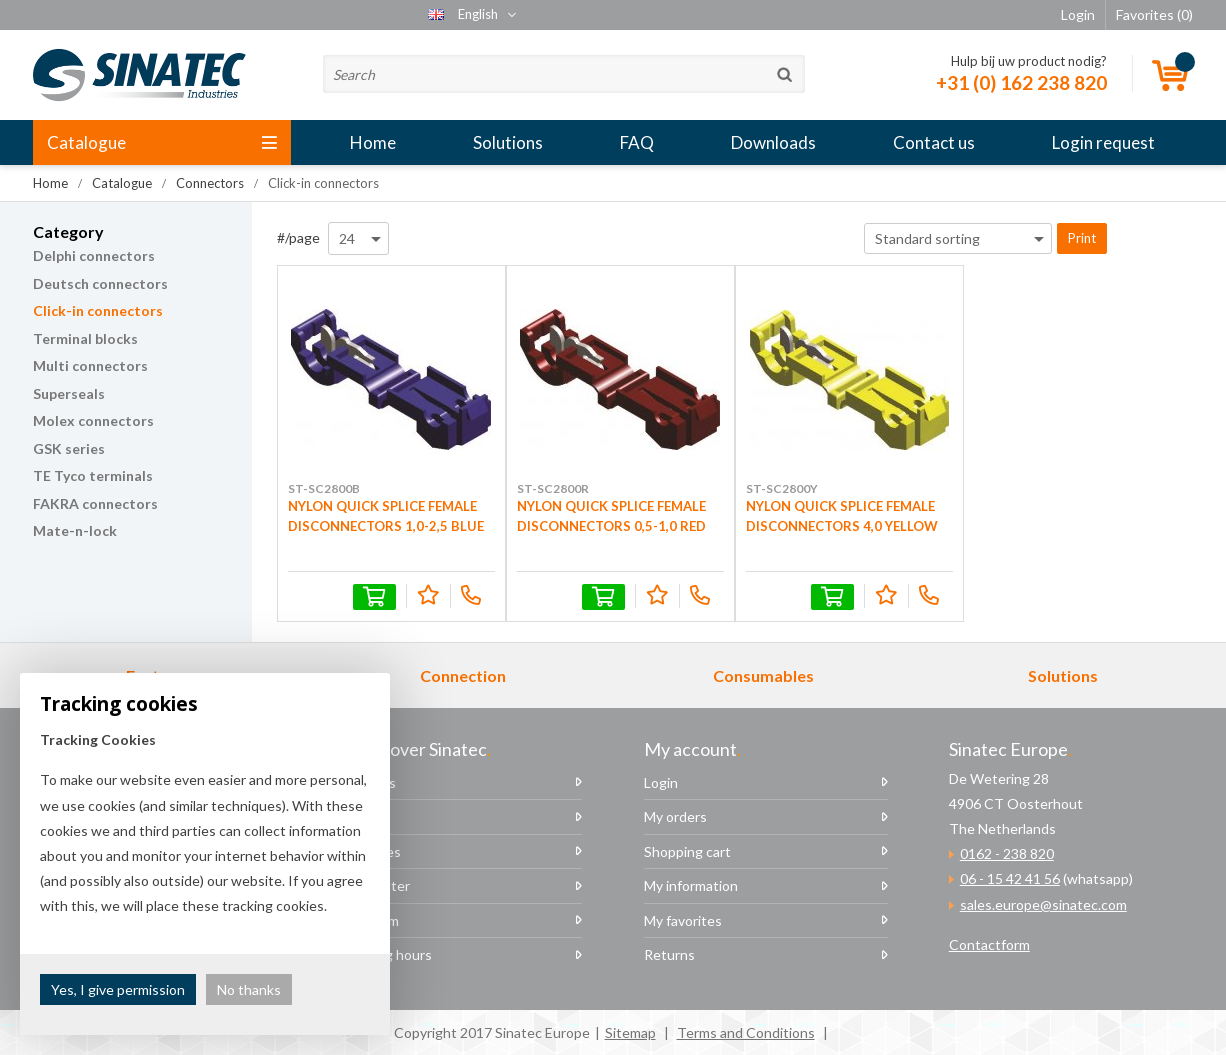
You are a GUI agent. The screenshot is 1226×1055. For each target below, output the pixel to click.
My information (691, 885)
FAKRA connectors (95, 503)
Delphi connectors (94, 255)
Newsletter (374, 885)
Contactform (989, 944)
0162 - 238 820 (1007, 853)
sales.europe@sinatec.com (1043, 904)
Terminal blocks (85, 338)
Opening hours (385, 954)
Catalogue (162, 142)
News (356, 816)
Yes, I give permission (118, 989)
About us (367, 782)
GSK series (69, 448)
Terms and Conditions (746, 1032)
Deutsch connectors (100, 283)
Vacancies (369, 851)
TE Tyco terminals (93, 475)
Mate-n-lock (75, 530)
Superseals (69, 393)
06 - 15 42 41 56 (1010, 878)
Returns (669, 954)
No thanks (249, 989)
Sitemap (630, 1032)
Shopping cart (687, 851)
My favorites (683, 920)
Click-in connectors (98, 310)
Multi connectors (90, 365)
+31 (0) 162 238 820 (1021, 82)
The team (368, 920)
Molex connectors (93, 420)
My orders (675, 816)
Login (661, 782)
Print (1082, 238)
